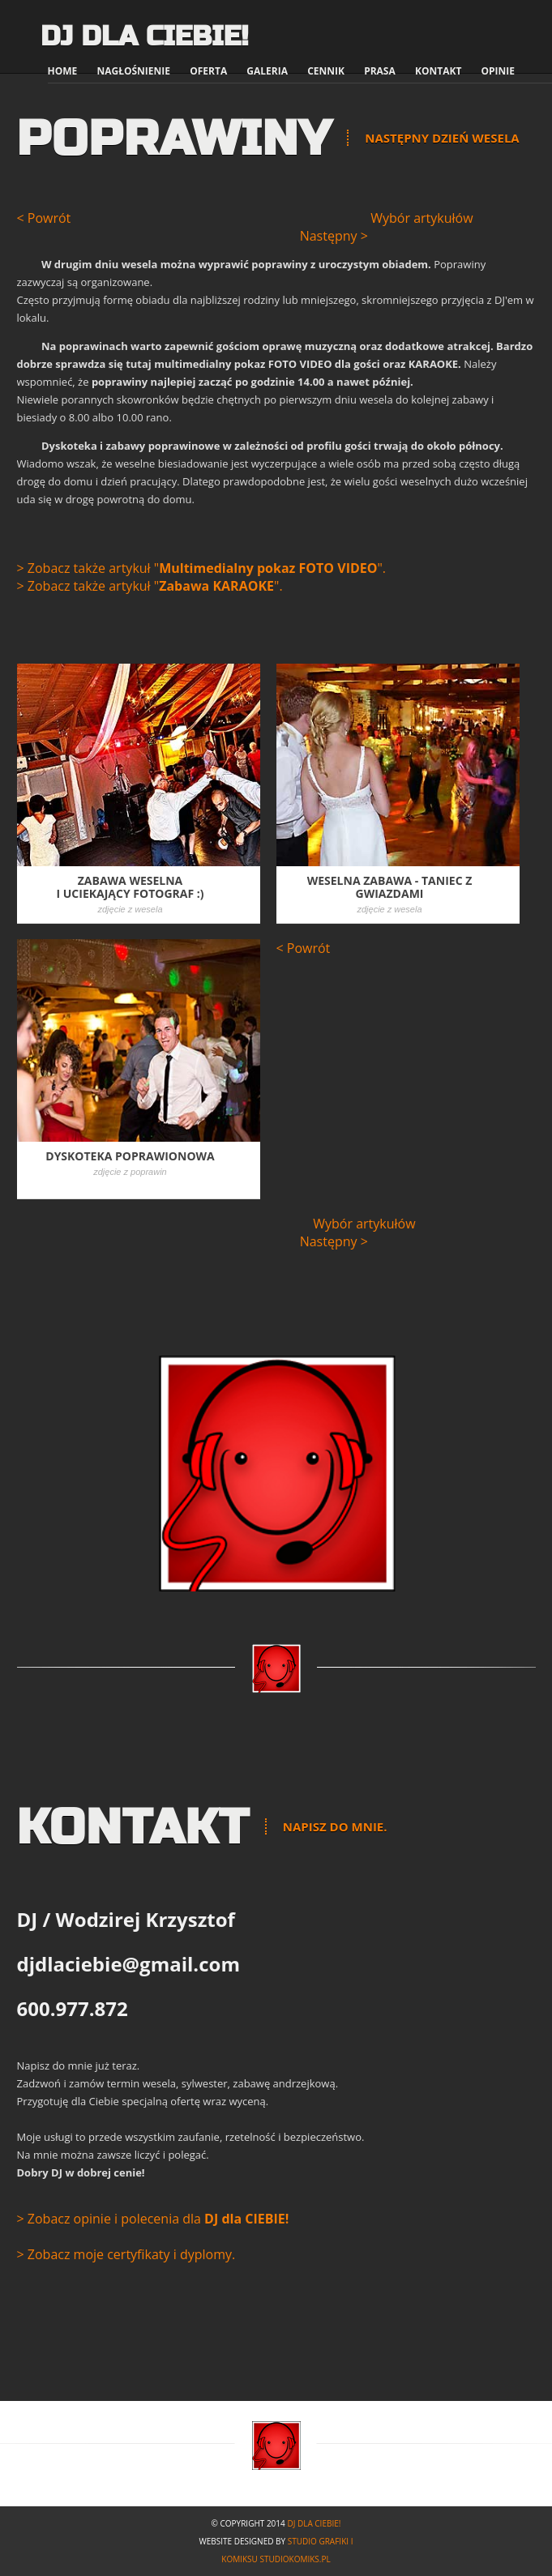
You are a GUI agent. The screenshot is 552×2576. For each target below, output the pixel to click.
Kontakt (438, 71)
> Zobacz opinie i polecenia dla (153, 2219)
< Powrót (44, 218)
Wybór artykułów (421, 218)
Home (63, 71)
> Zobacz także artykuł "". (202, 568)
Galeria (267, 71)
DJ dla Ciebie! (145, 36)
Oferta (208, 71)
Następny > (334, 236)
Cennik (325, 71)
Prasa (380, 71)
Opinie (498, 71)
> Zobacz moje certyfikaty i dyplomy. (126, 2254)
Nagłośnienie (133, 71)
